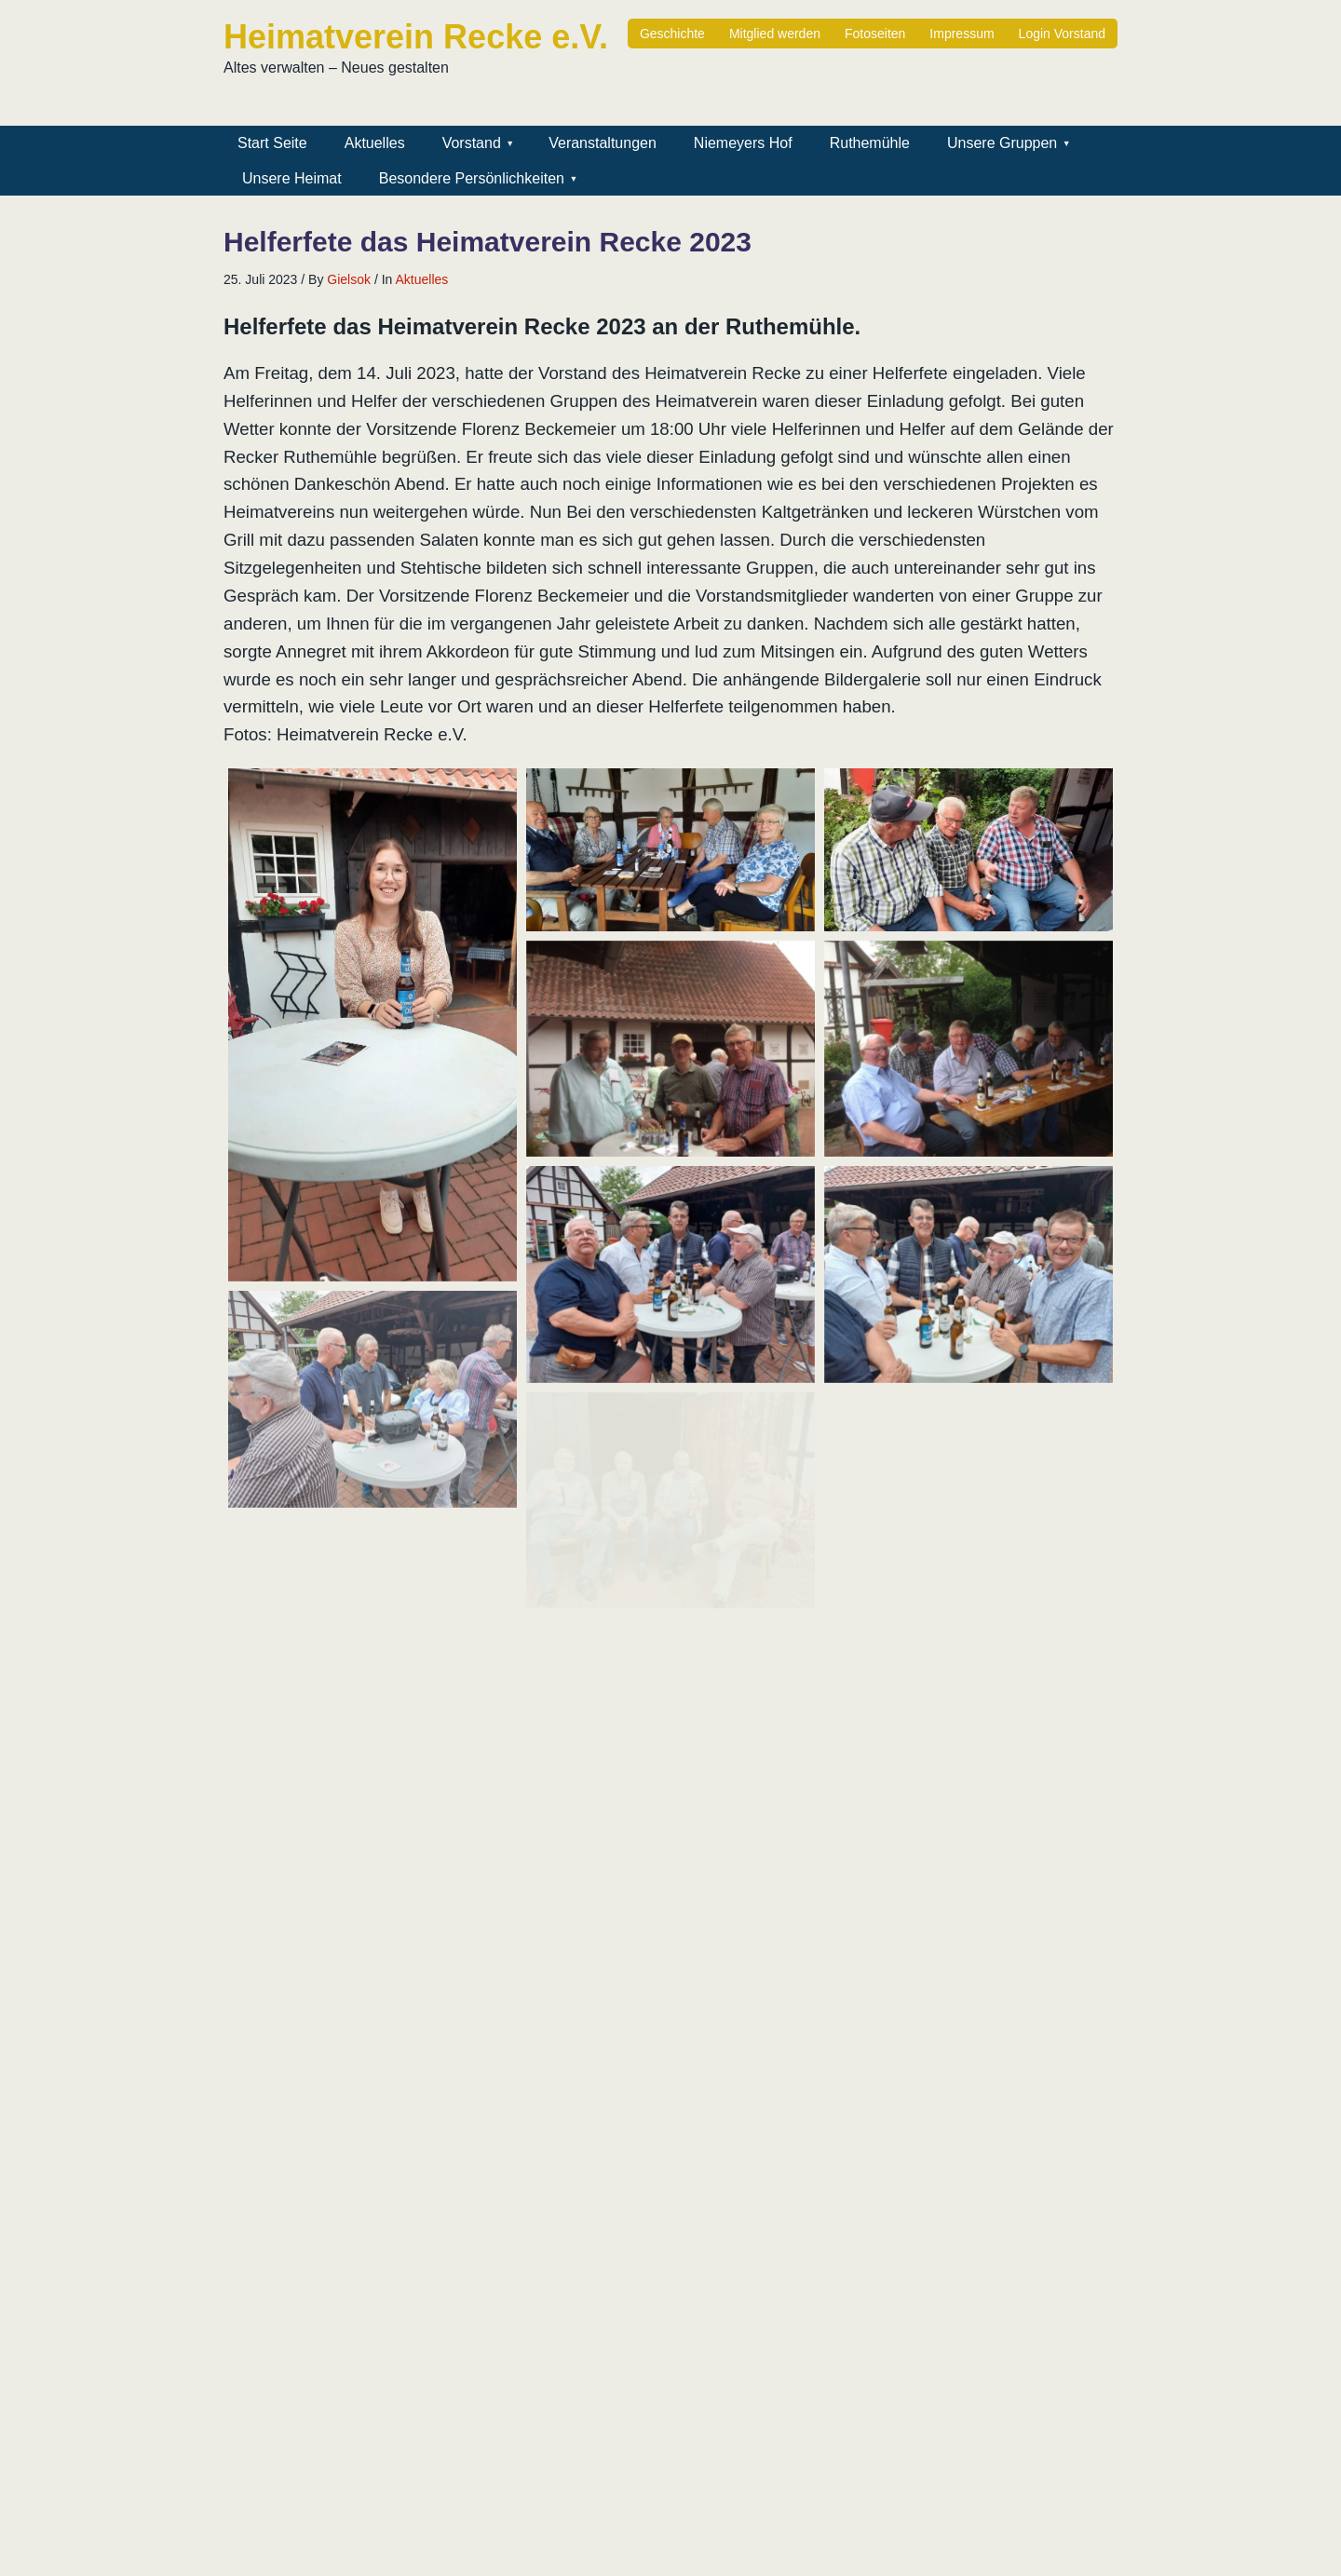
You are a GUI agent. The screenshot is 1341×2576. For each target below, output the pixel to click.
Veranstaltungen (603, 143)
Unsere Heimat (292, 178)
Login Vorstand (1062, 33)
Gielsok (349, 279)
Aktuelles (375, 143)
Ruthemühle (870, 143)
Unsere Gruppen (1002, 143)
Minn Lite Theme (1060, 2552)
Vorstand (471, 143)
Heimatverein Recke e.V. (416, 37)
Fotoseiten (875, 33)
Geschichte (672, 33)
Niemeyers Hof (743, 143)
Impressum (961, 33)
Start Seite (272, 143)
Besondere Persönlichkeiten (471, 178)
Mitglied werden (774, 33)
